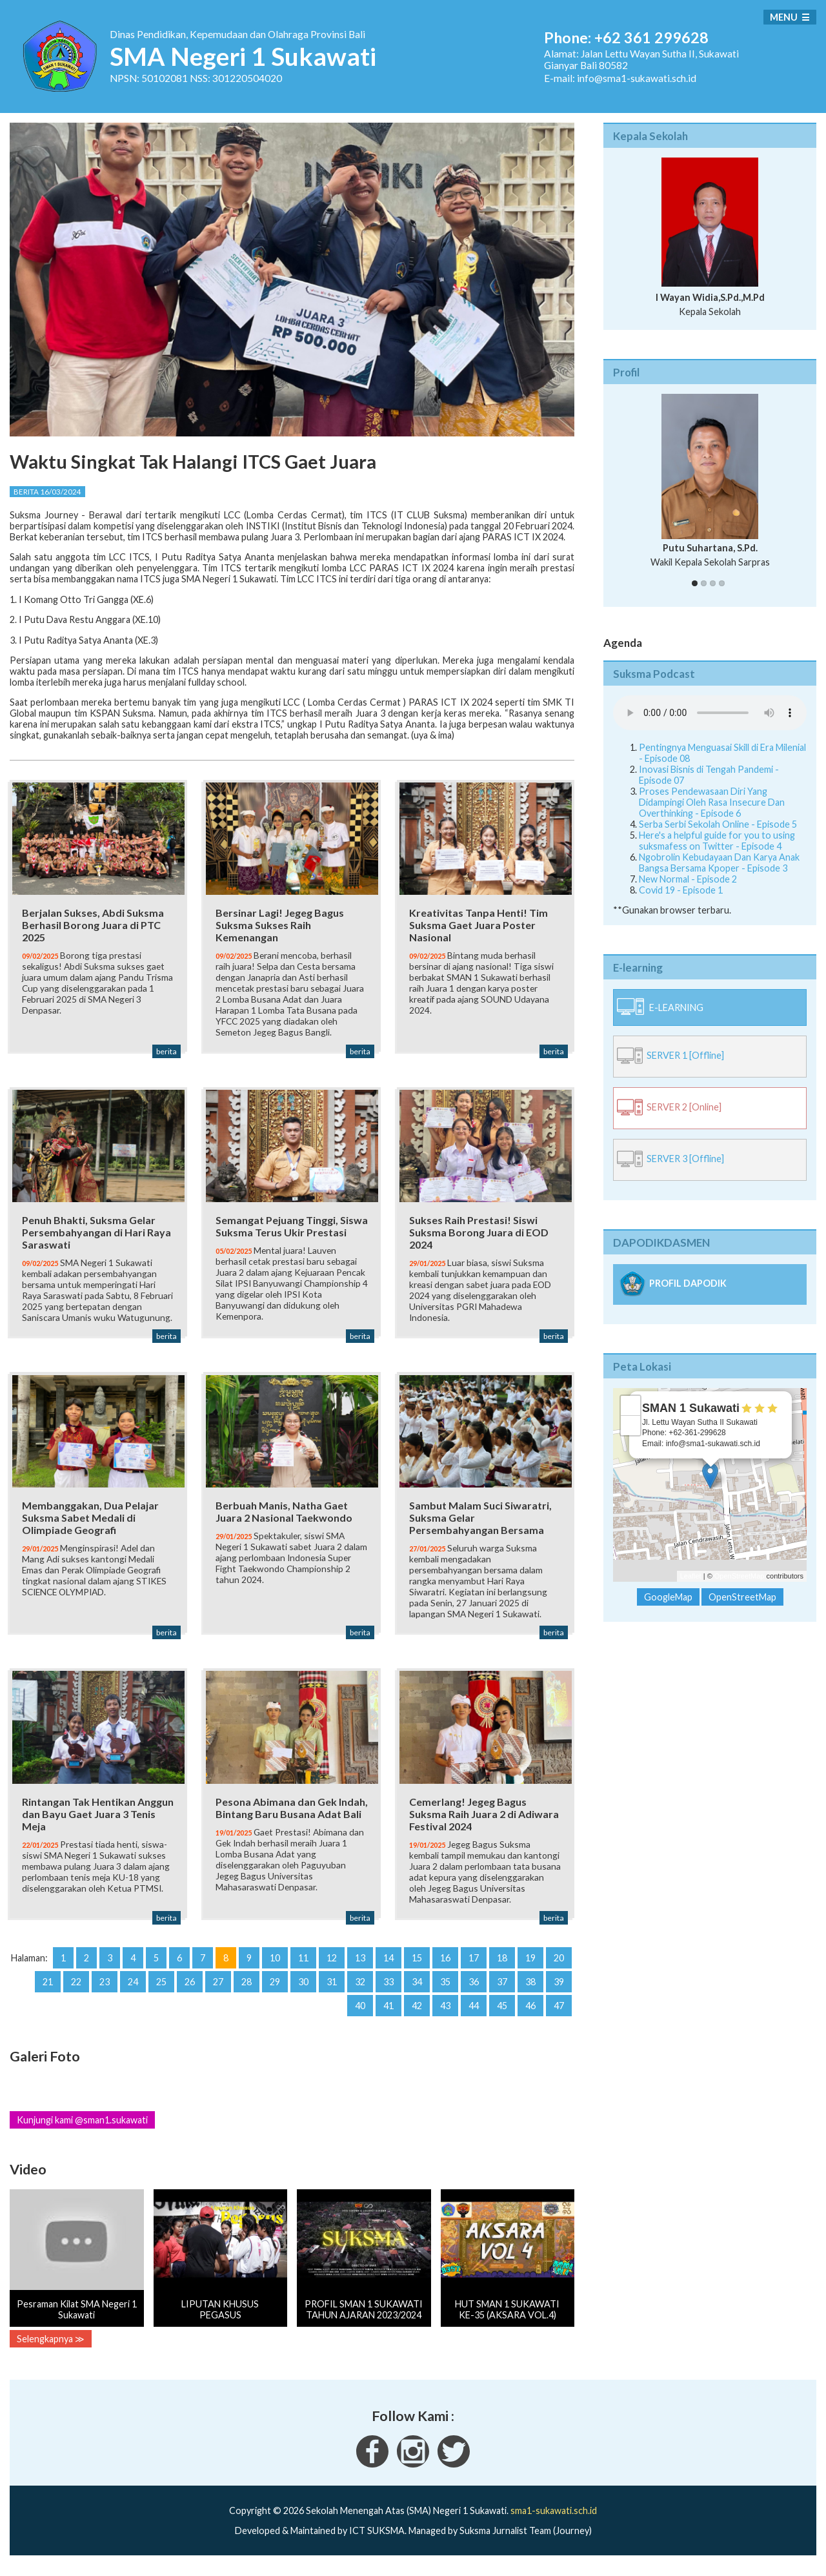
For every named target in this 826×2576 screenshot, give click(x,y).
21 (48, 1993)
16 (445, 1969)
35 (445, 1993)
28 (246, 1993)
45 (502, 2017)
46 (530, 2017)
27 (218, 1993)
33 (388, 1993)
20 (559, 1969)
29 (275, 1993)
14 (388, 1969)
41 (388, 2017)
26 (190, 1993)
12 (332, 1969)
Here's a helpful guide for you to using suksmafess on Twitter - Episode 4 (717, 841)
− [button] (631, 1425)
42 (417, 2017)
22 (76, 1993)
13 (360, 1969)
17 (473, 1969)
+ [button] (631, 1405)
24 (133, 1993)
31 (332, 1993)
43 (445, 2017)
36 (473, 1993)
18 (502, 1969)
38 (530, 1993)
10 (275, 1969)
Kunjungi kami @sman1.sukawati (82, 2131)
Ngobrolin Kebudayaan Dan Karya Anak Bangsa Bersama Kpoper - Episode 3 (719, 863)
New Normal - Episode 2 (688, 879)
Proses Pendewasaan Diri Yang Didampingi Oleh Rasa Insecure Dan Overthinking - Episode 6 (712, 802)
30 (303, 1993)
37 (502, 1993)
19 (530, 1969)
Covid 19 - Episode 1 (681, 889)
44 (473, 2017)
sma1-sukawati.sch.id (553, 2521)
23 (104, 1993)
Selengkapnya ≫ (51, 2349)
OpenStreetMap (739, 1576)
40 (360, 2017)
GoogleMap (668, 1596)
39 (559, 1993)
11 (303, 1969)
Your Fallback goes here (710, 712)
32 (360, 1993)
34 (417, 1993)
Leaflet (690, 1576)
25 (161, 1993)
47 (559, 2017)
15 (417, 1969)
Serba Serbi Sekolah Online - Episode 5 (718, 824)
